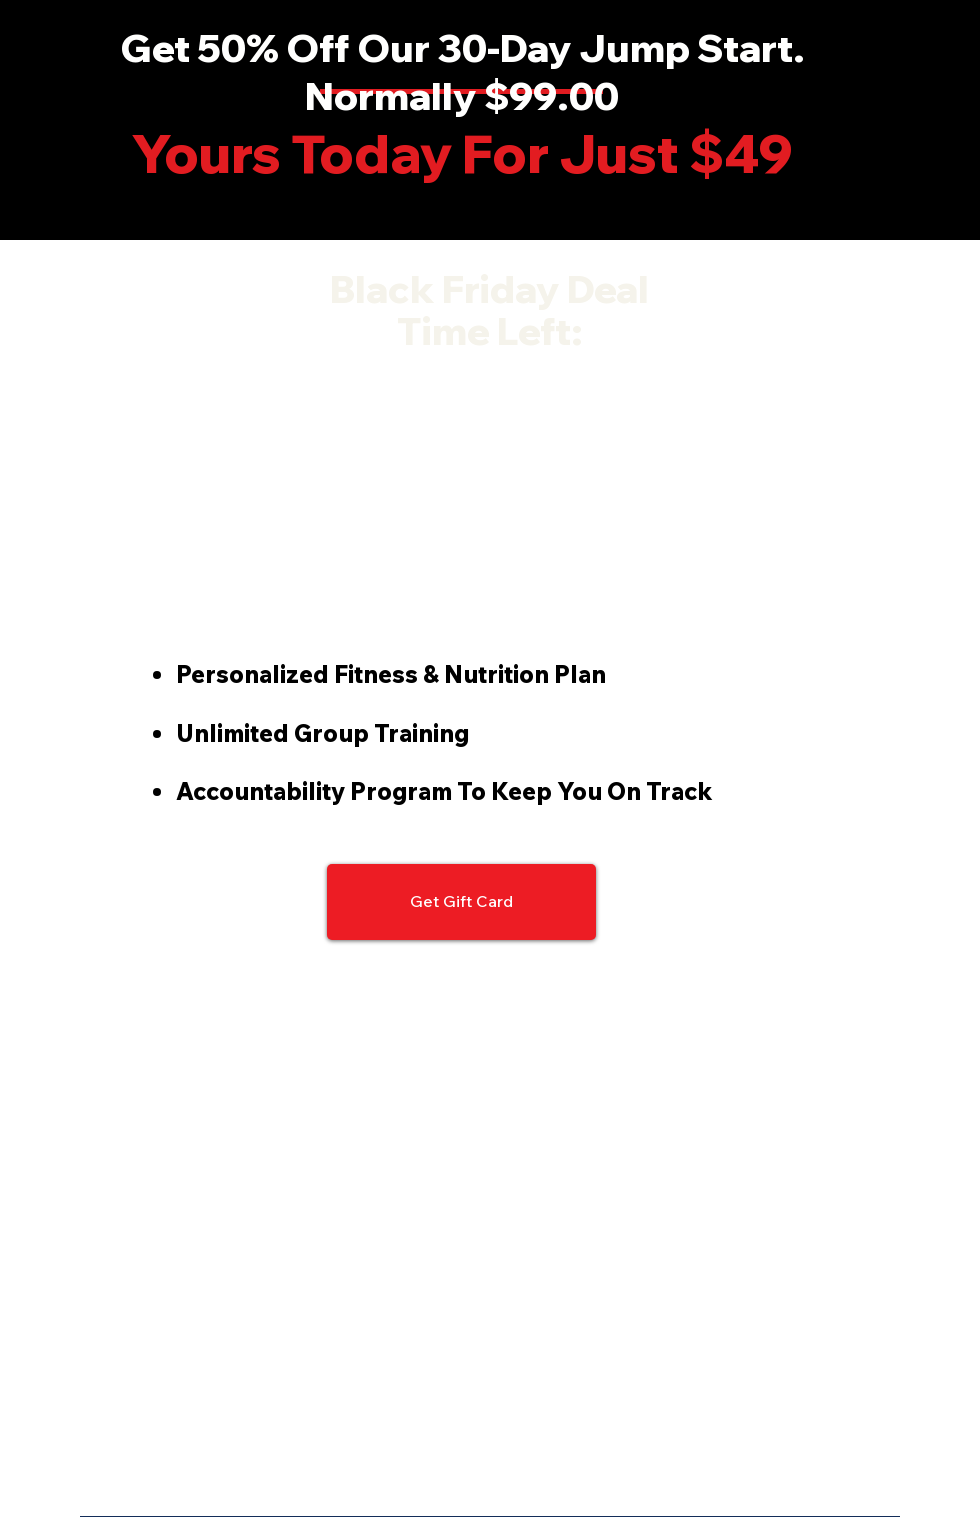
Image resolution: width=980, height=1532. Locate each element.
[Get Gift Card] (461, 902)
